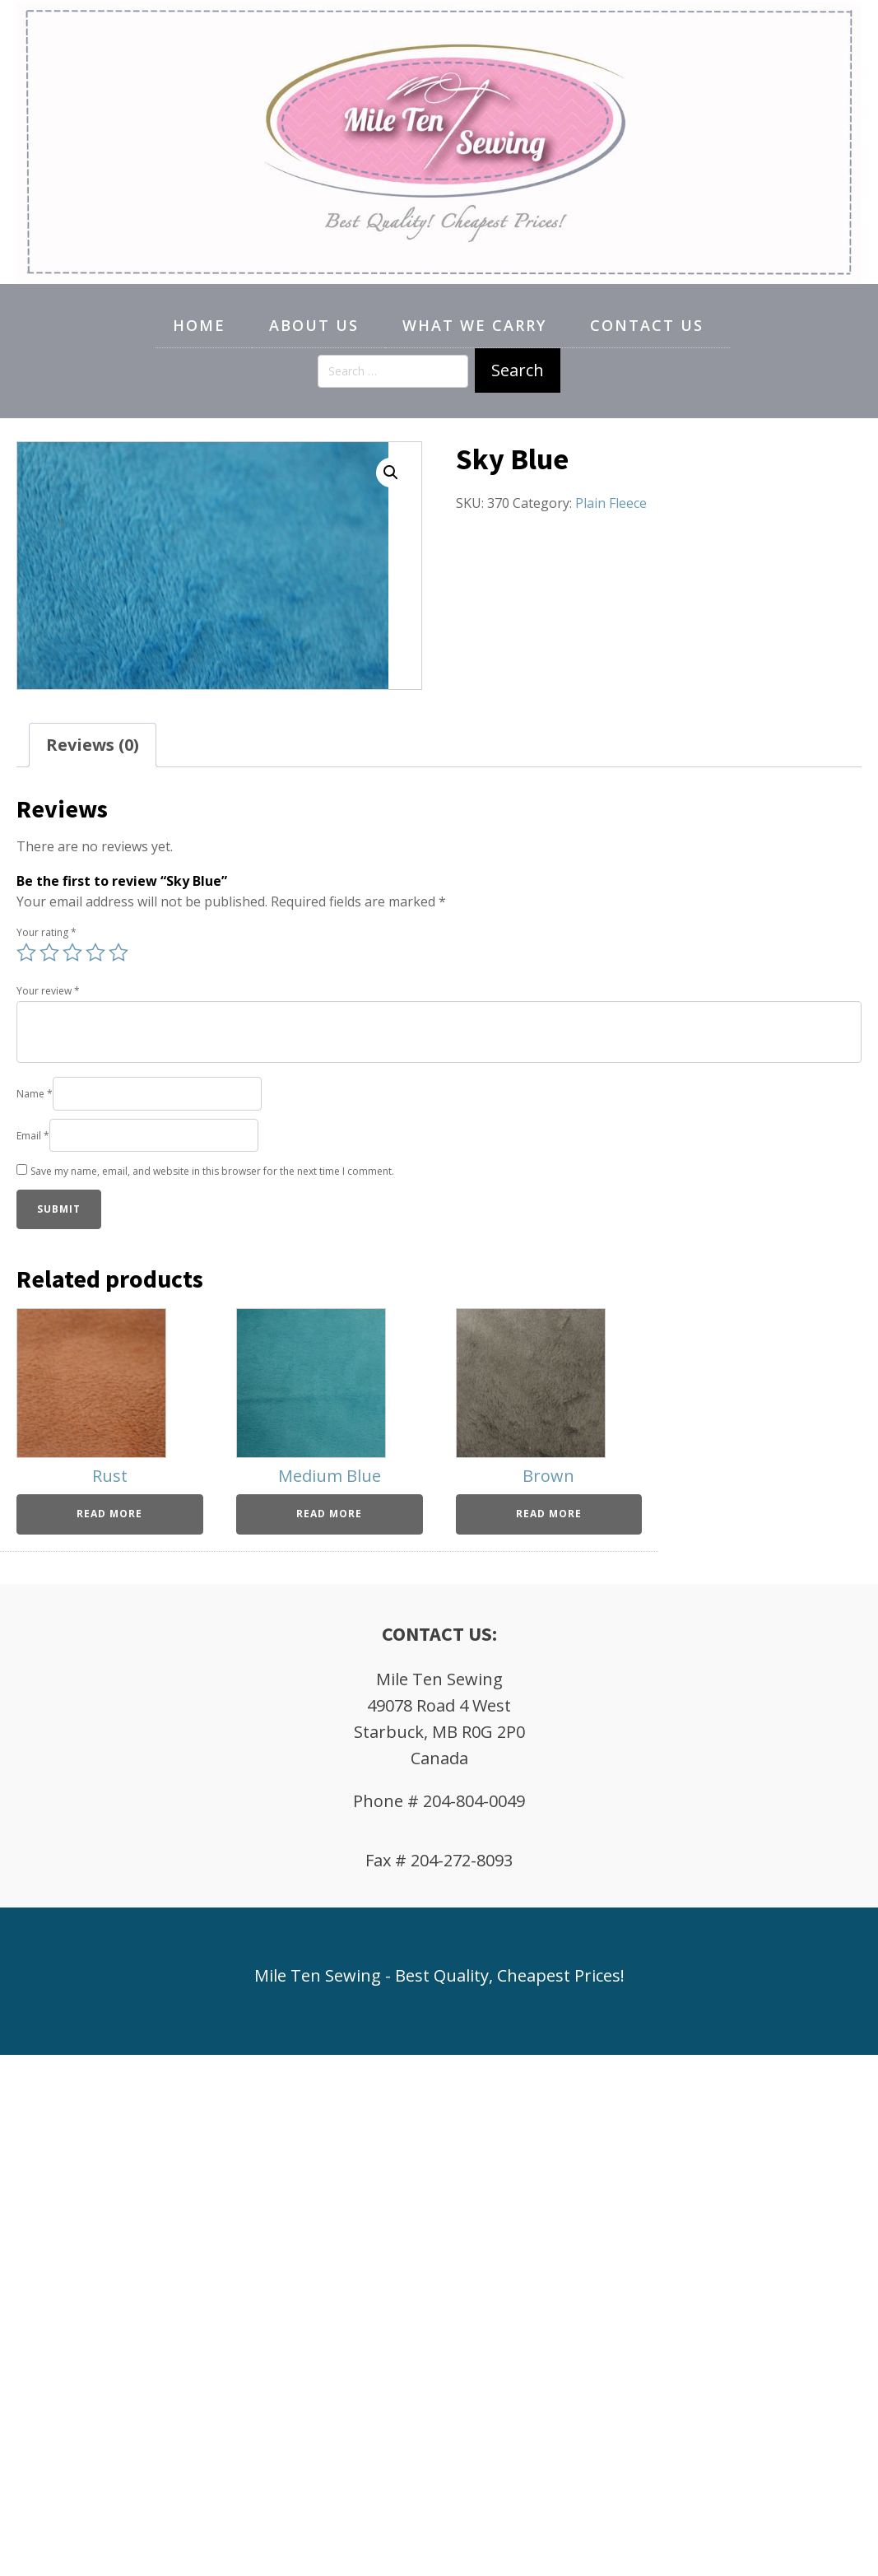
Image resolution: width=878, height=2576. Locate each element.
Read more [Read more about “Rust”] (109, 1514)
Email (32, 1136)
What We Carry (474, 325)
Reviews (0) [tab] (92, 745)
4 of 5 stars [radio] (95, 952)
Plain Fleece (611, 503)
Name (34, 1094)
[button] (391, 472)
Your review (48, 991)
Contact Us (647, 325)
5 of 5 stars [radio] (118, 952)
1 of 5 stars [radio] (26, 952)
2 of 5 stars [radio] (49, 952)
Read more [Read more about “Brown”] (549, 1514)
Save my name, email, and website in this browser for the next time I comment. (212, 1171)
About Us (314, 325)
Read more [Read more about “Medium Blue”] (329, 1514)
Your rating (46, 932)
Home (199, 325)
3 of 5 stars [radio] (72, 952)
